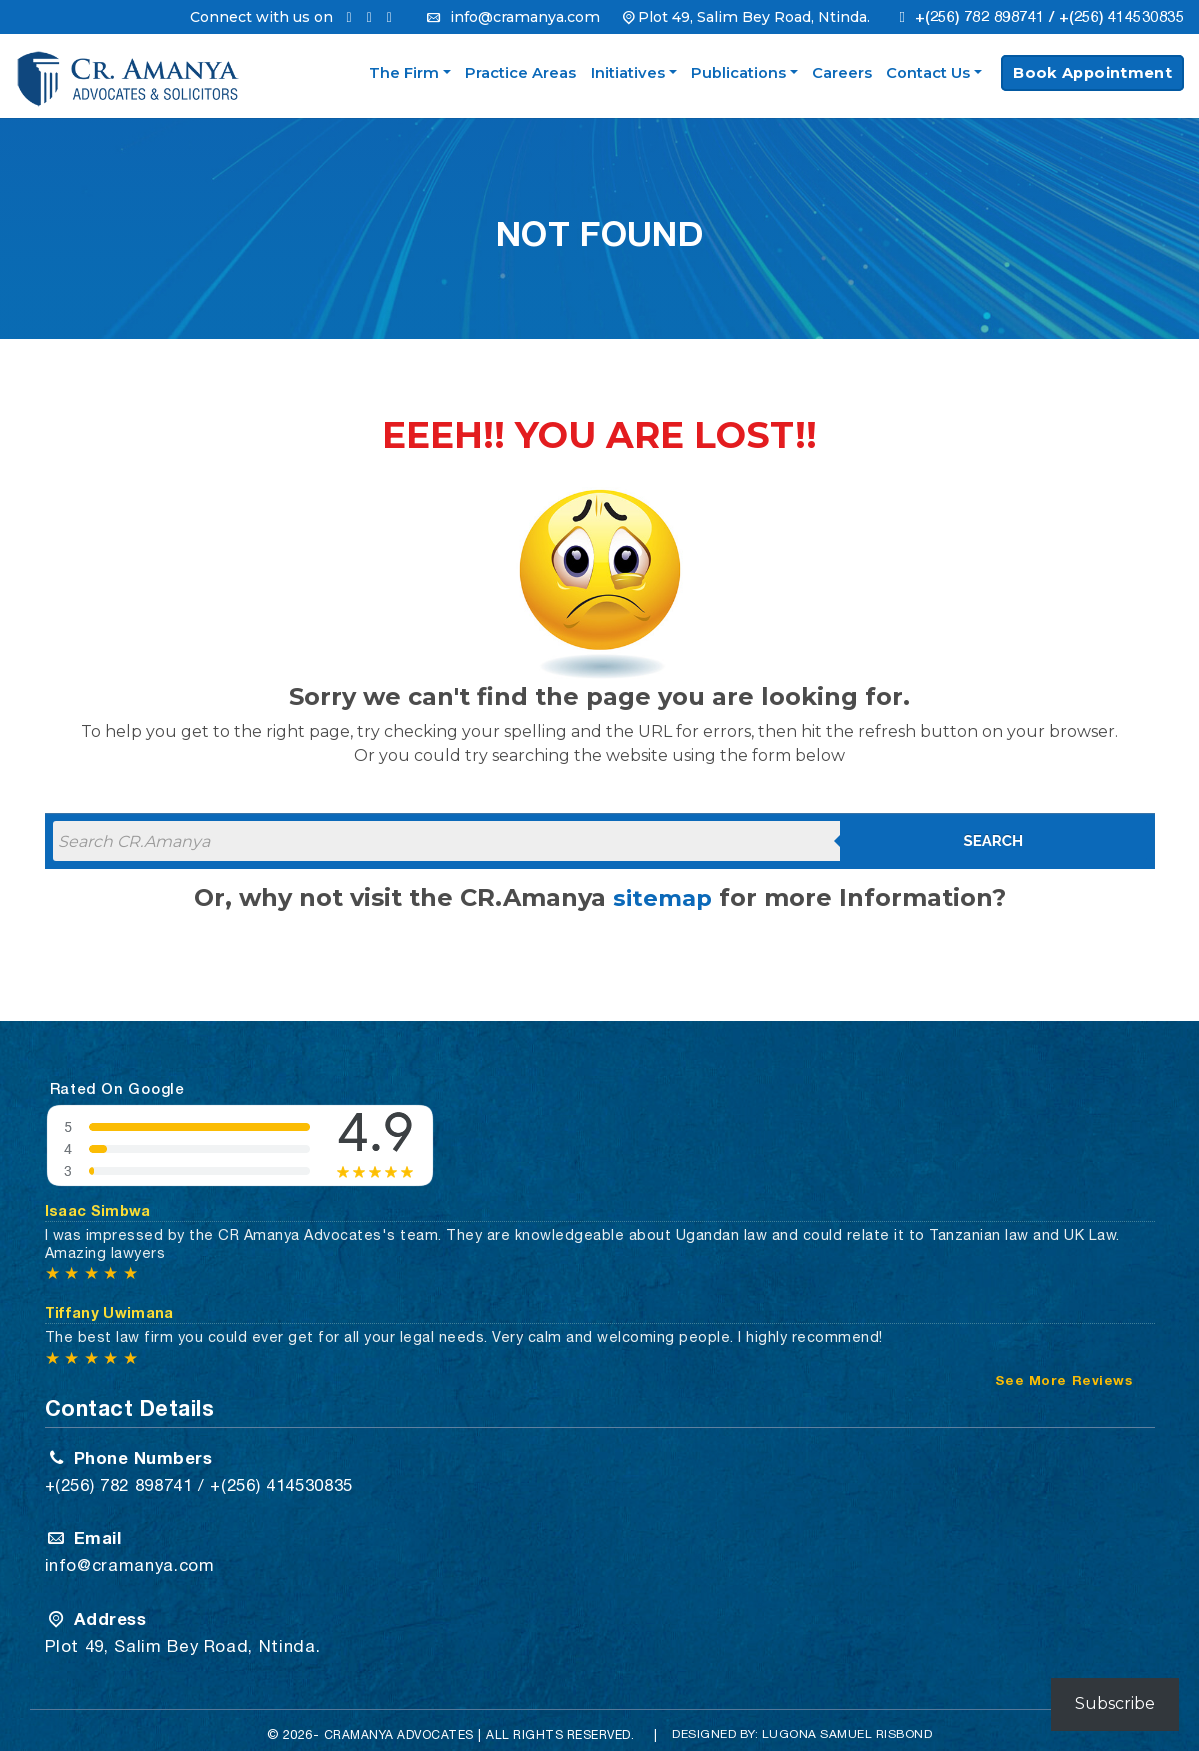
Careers (842, 73)
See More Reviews (1064, 1373)
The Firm (404, 73)
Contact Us (928, 73)
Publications (738, 73)
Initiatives (628, 73)
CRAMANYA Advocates (394, 1722)
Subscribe (1115, 1703)
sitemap (662, 897)
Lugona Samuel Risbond (856, 1722)
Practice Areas (520, 73)
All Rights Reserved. (565, 1722)
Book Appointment (1092, 73)
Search (994, 841)
